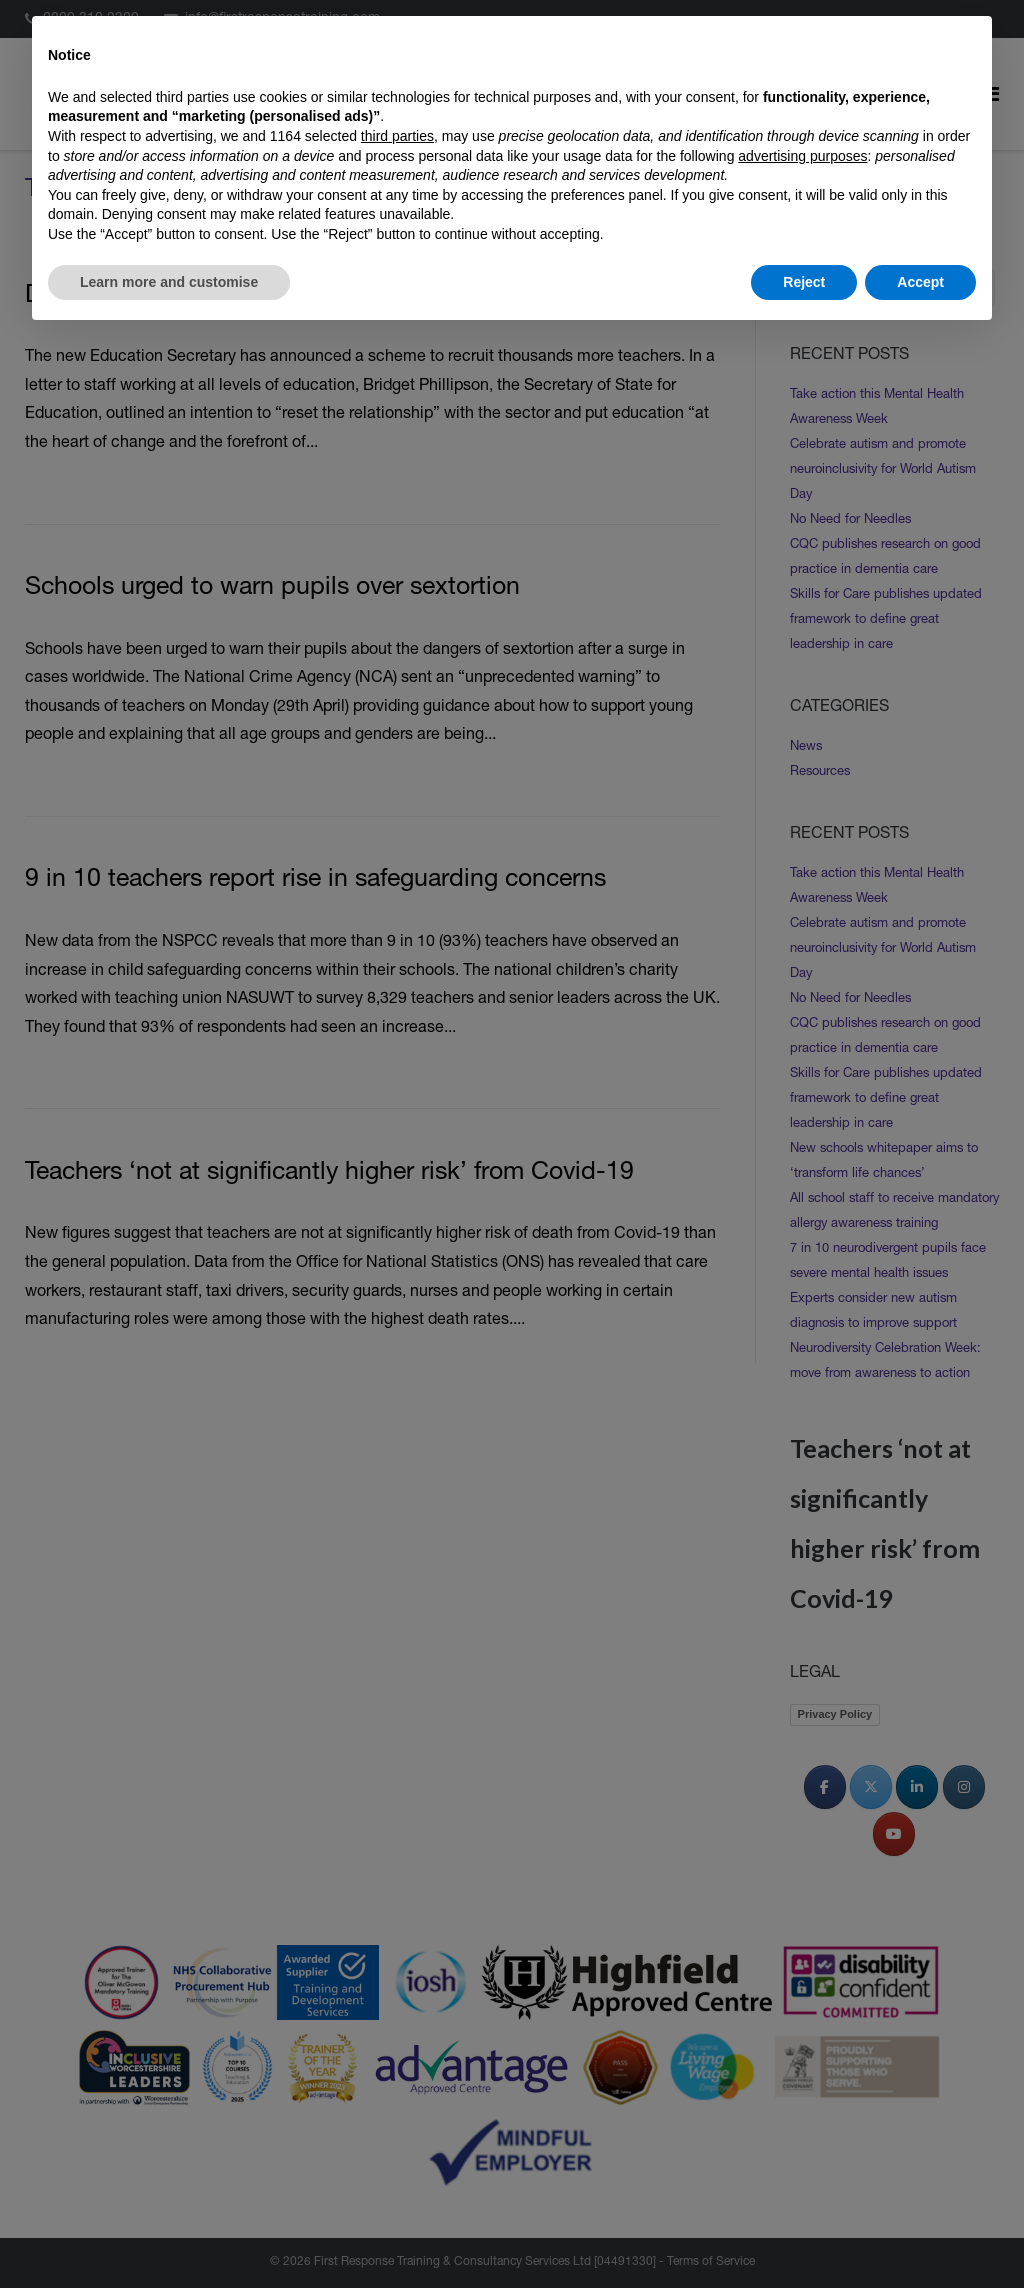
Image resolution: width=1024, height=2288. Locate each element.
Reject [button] (804, 282)
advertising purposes (802, 156)
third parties (397, 136)
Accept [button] (920, 282)
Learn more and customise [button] (169, 282)
